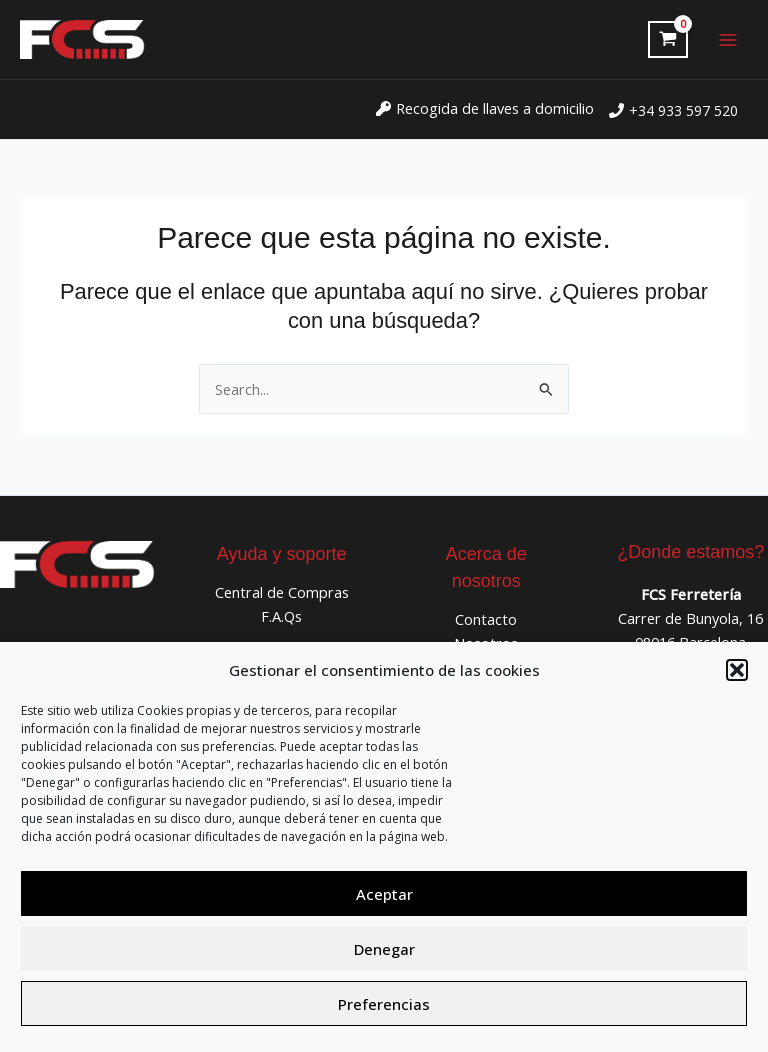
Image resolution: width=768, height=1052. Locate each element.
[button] (737, 670)
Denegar (384, 949)
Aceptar (384, 894)
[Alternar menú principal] (728, 39)
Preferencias (384, 1004)
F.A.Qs (281, 616)
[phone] (673, 110)
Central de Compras (282, 592)
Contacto (486, 619)
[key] (485, 108)
